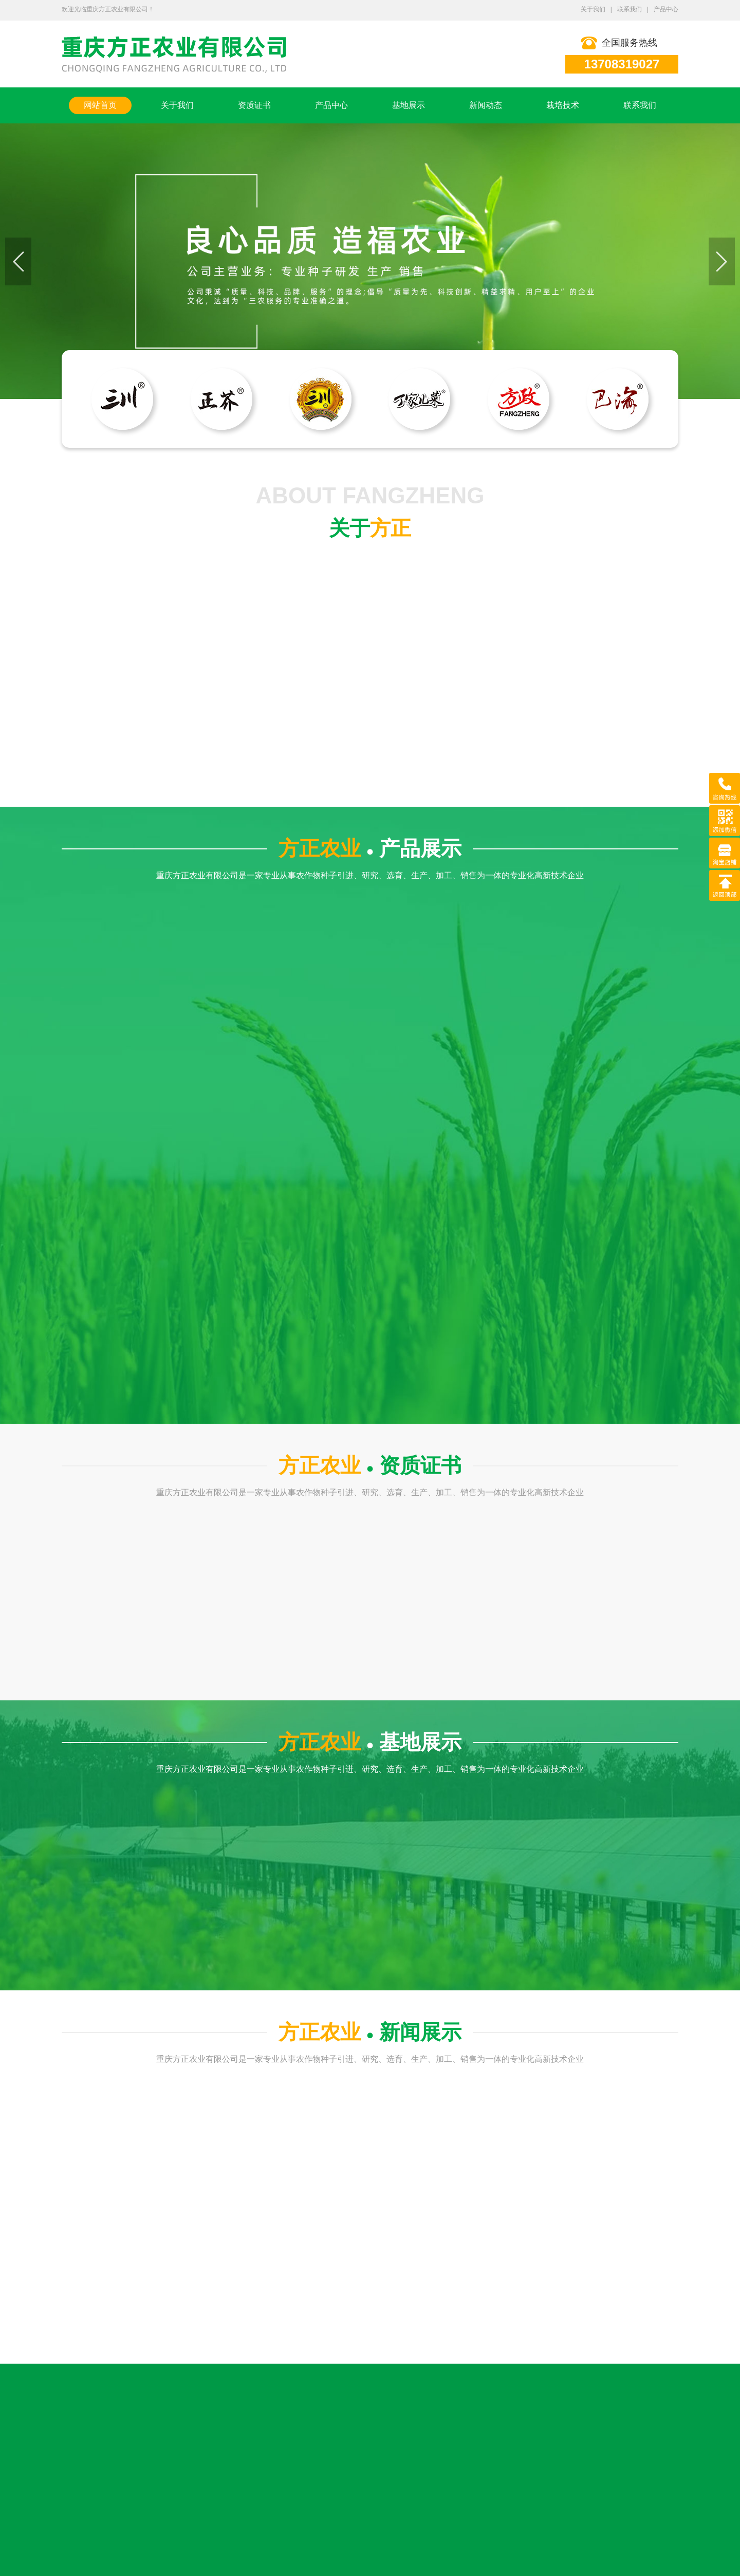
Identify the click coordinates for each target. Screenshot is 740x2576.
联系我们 (629, 9)
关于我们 (593, 9)
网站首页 (100, 105)
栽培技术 (562, 105)
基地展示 (408, 105)
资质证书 (254, 105)
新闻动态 (485, 105)
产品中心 (666, 9)
